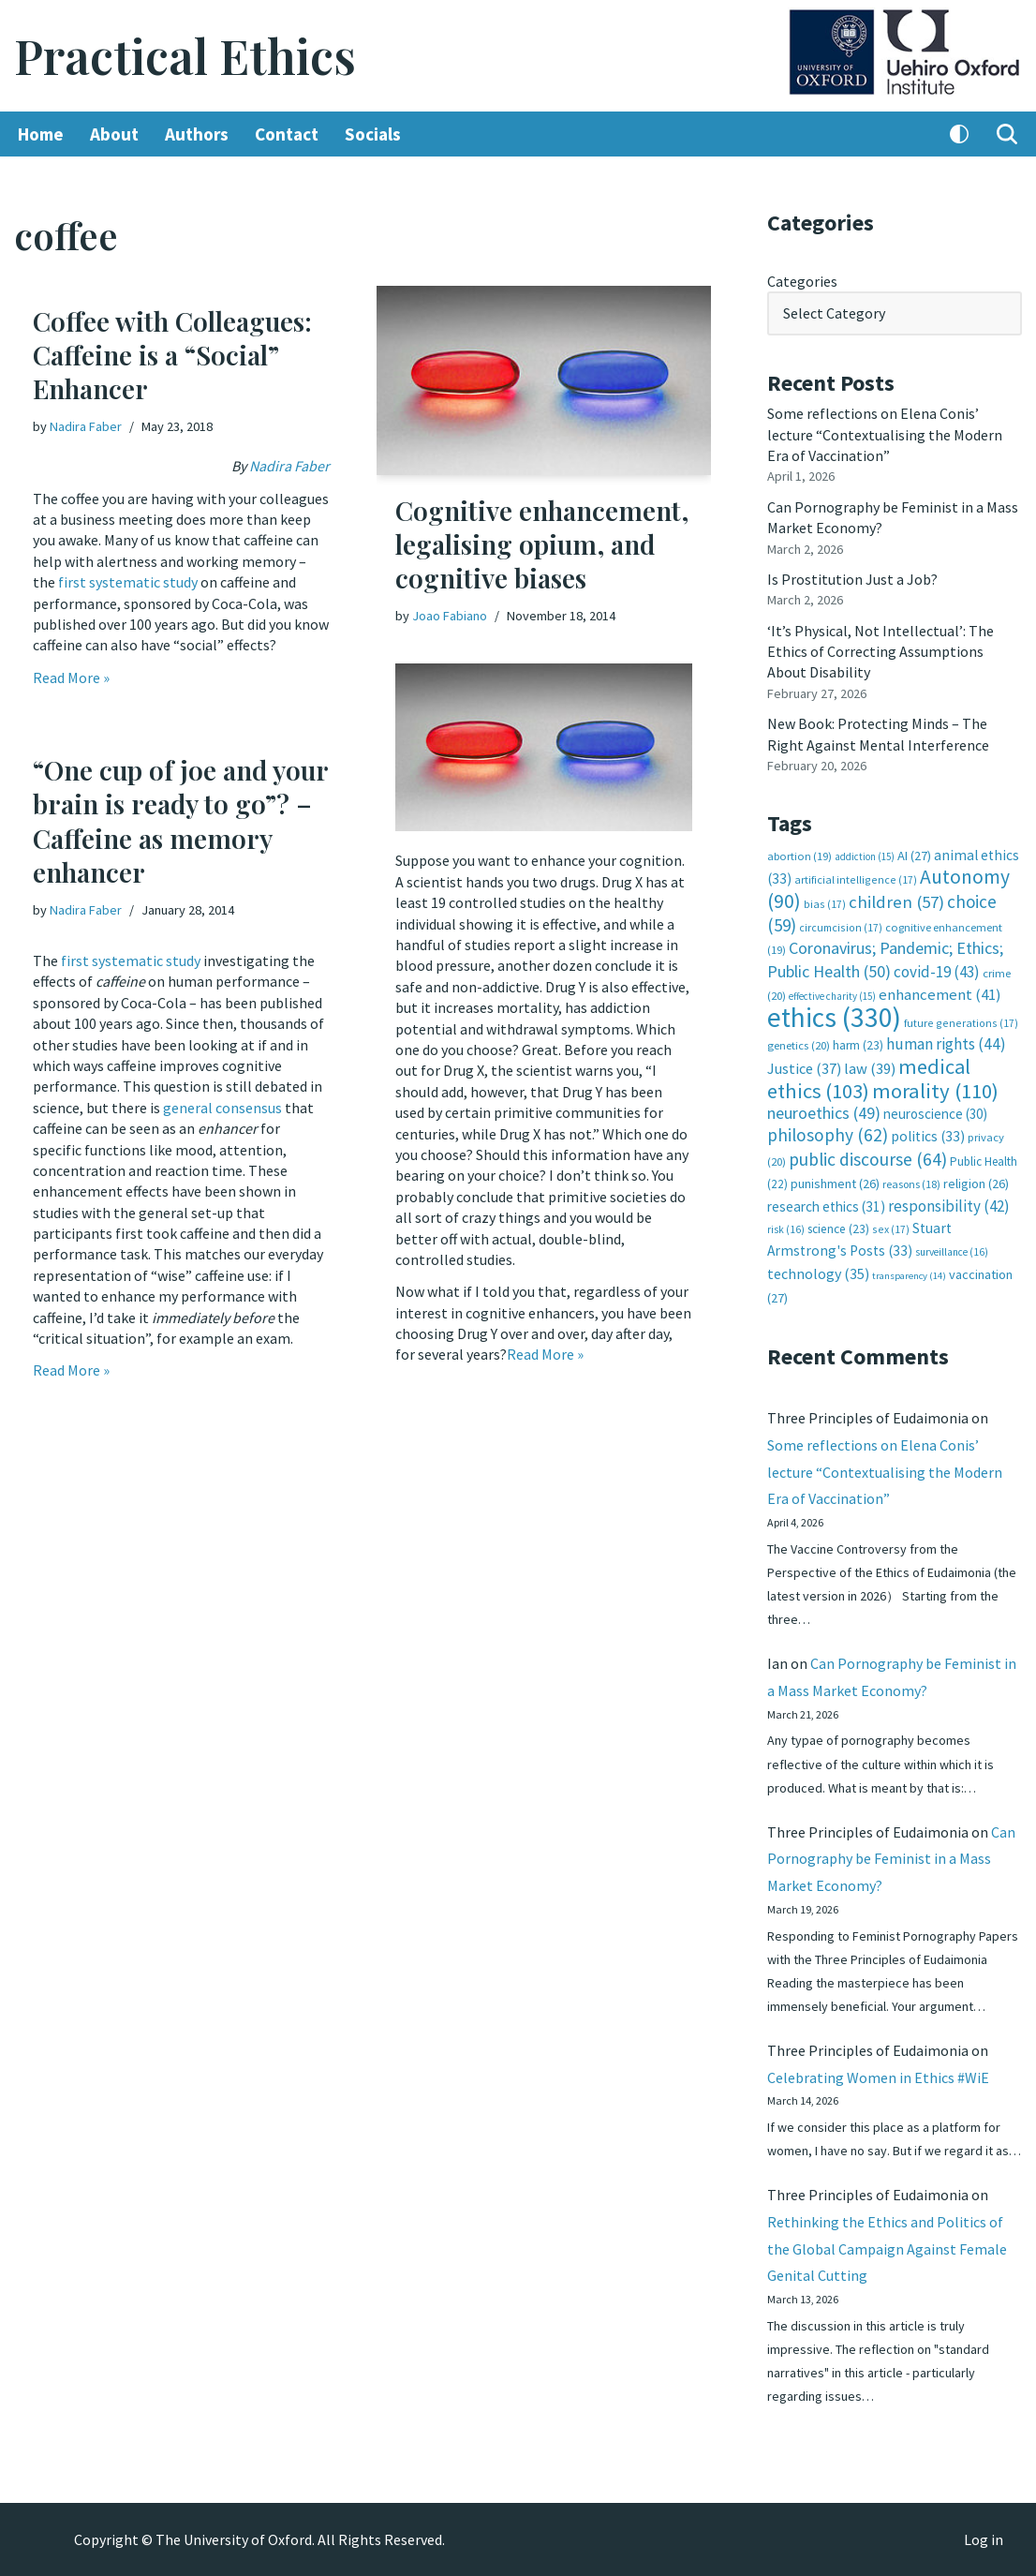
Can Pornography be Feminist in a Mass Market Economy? (891, 1859)
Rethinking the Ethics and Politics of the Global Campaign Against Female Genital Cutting (887, 2249)
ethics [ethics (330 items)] (834, 1017)
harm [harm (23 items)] (858, 1045)
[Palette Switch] (959, 134)
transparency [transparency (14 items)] (909, 1276)
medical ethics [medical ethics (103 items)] (868, 1078)
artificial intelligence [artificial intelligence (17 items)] (855, 879)
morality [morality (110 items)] (935, 1091)
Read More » (71, 677)
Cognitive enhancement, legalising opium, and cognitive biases (541, 544)
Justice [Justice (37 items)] (804, 1068)
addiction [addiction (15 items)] (865, 856)
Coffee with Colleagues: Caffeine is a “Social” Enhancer (172, 355)
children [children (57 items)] (896, 902)
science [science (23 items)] (838, 1229)
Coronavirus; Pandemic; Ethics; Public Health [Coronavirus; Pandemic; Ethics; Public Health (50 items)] (885, 959)
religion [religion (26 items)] (976, 1183)
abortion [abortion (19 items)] (799, 856)
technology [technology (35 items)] (818, 1273)
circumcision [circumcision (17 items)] (840, 927)
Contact (286, 134)
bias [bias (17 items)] (825, 904)
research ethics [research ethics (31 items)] (826, 1206)
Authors (197, 134)
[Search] (1007, 134)
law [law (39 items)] (869, 1069)
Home (41, 134)
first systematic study (128, 582)
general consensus (222, 1107)
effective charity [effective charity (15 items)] (832, 996)
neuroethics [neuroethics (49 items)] (824, 1113)
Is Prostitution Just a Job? (852, 579)
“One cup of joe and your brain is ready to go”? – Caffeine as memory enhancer (180, 820)
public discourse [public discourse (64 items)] (868, 1159)
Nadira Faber (86, 426)
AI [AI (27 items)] (914, 855)
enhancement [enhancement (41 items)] (940, 994)
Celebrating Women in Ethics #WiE (878, 2077)
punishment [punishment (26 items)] (835, 1183)
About (114, 134)
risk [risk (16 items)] (786, 1229)
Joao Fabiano (449, 615)
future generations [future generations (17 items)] (961, 1023)
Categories (802, 281)
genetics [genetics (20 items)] (798, 1045)
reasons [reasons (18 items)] (911, 1184)
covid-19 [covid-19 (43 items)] (937, 971)
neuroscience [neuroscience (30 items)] (935, 1114)
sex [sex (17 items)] (891, 1229)
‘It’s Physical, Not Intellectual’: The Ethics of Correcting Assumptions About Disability (880, 651)
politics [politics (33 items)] (928, 1136)
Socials (373, 134)
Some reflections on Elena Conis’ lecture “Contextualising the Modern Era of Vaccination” (884, 434)
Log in (983, 2539)
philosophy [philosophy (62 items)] (827, 1135)
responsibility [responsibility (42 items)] (949, 1206)
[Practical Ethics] (185, 55)
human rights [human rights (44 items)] (946, 1044)
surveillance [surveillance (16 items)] (951, 1251)
